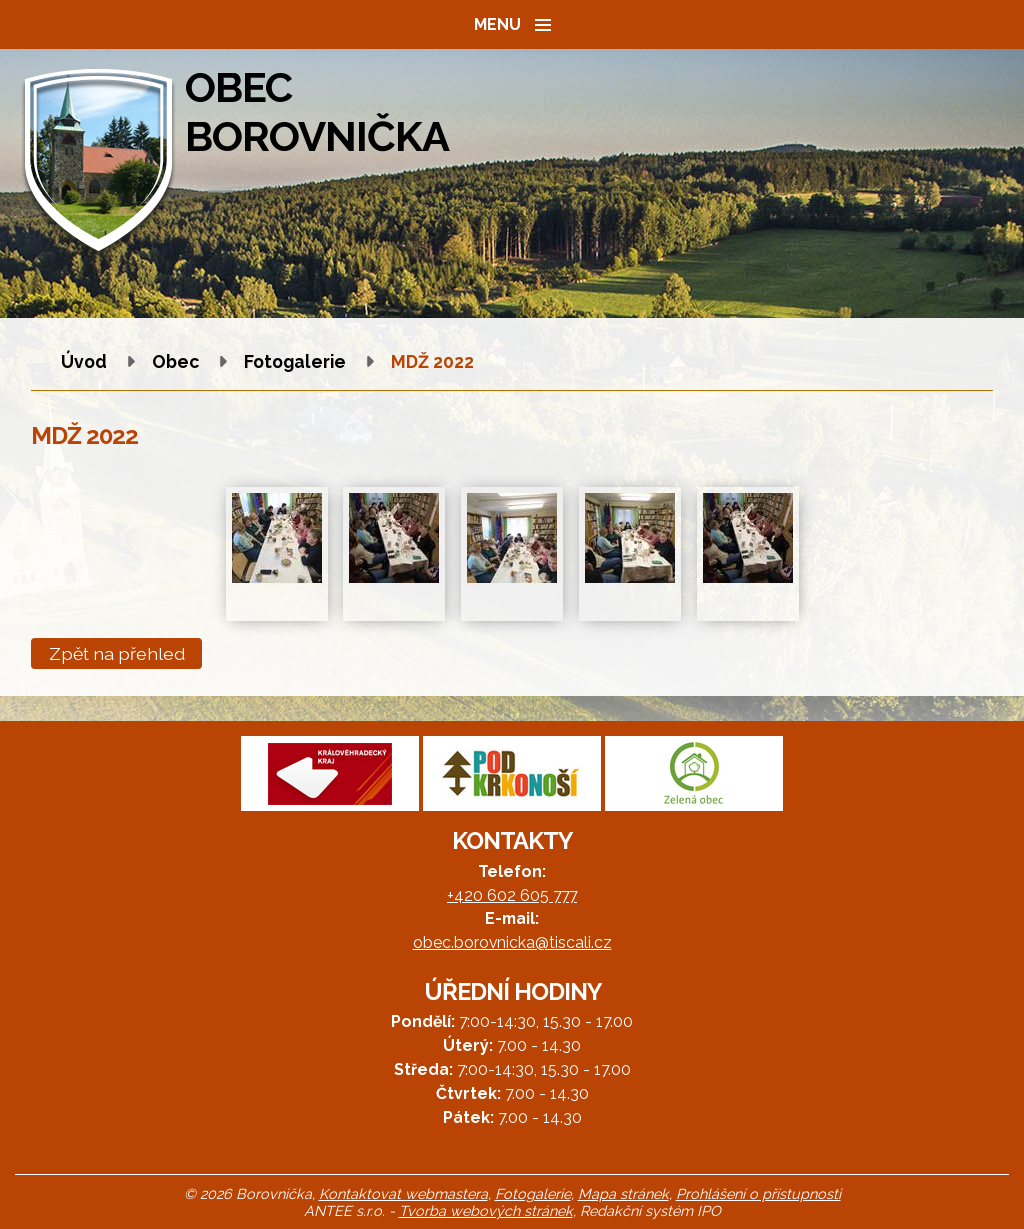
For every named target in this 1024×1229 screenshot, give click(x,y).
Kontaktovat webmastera (403, 1193)
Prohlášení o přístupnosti (758, 1193)
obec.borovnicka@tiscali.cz (512, 942)
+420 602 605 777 (512, 895)
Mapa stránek (623, 1193)
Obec (175, 361)
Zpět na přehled (117, 653)
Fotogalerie (295, 361)
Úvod (84, 361)
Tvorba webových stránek (486, 1210)
